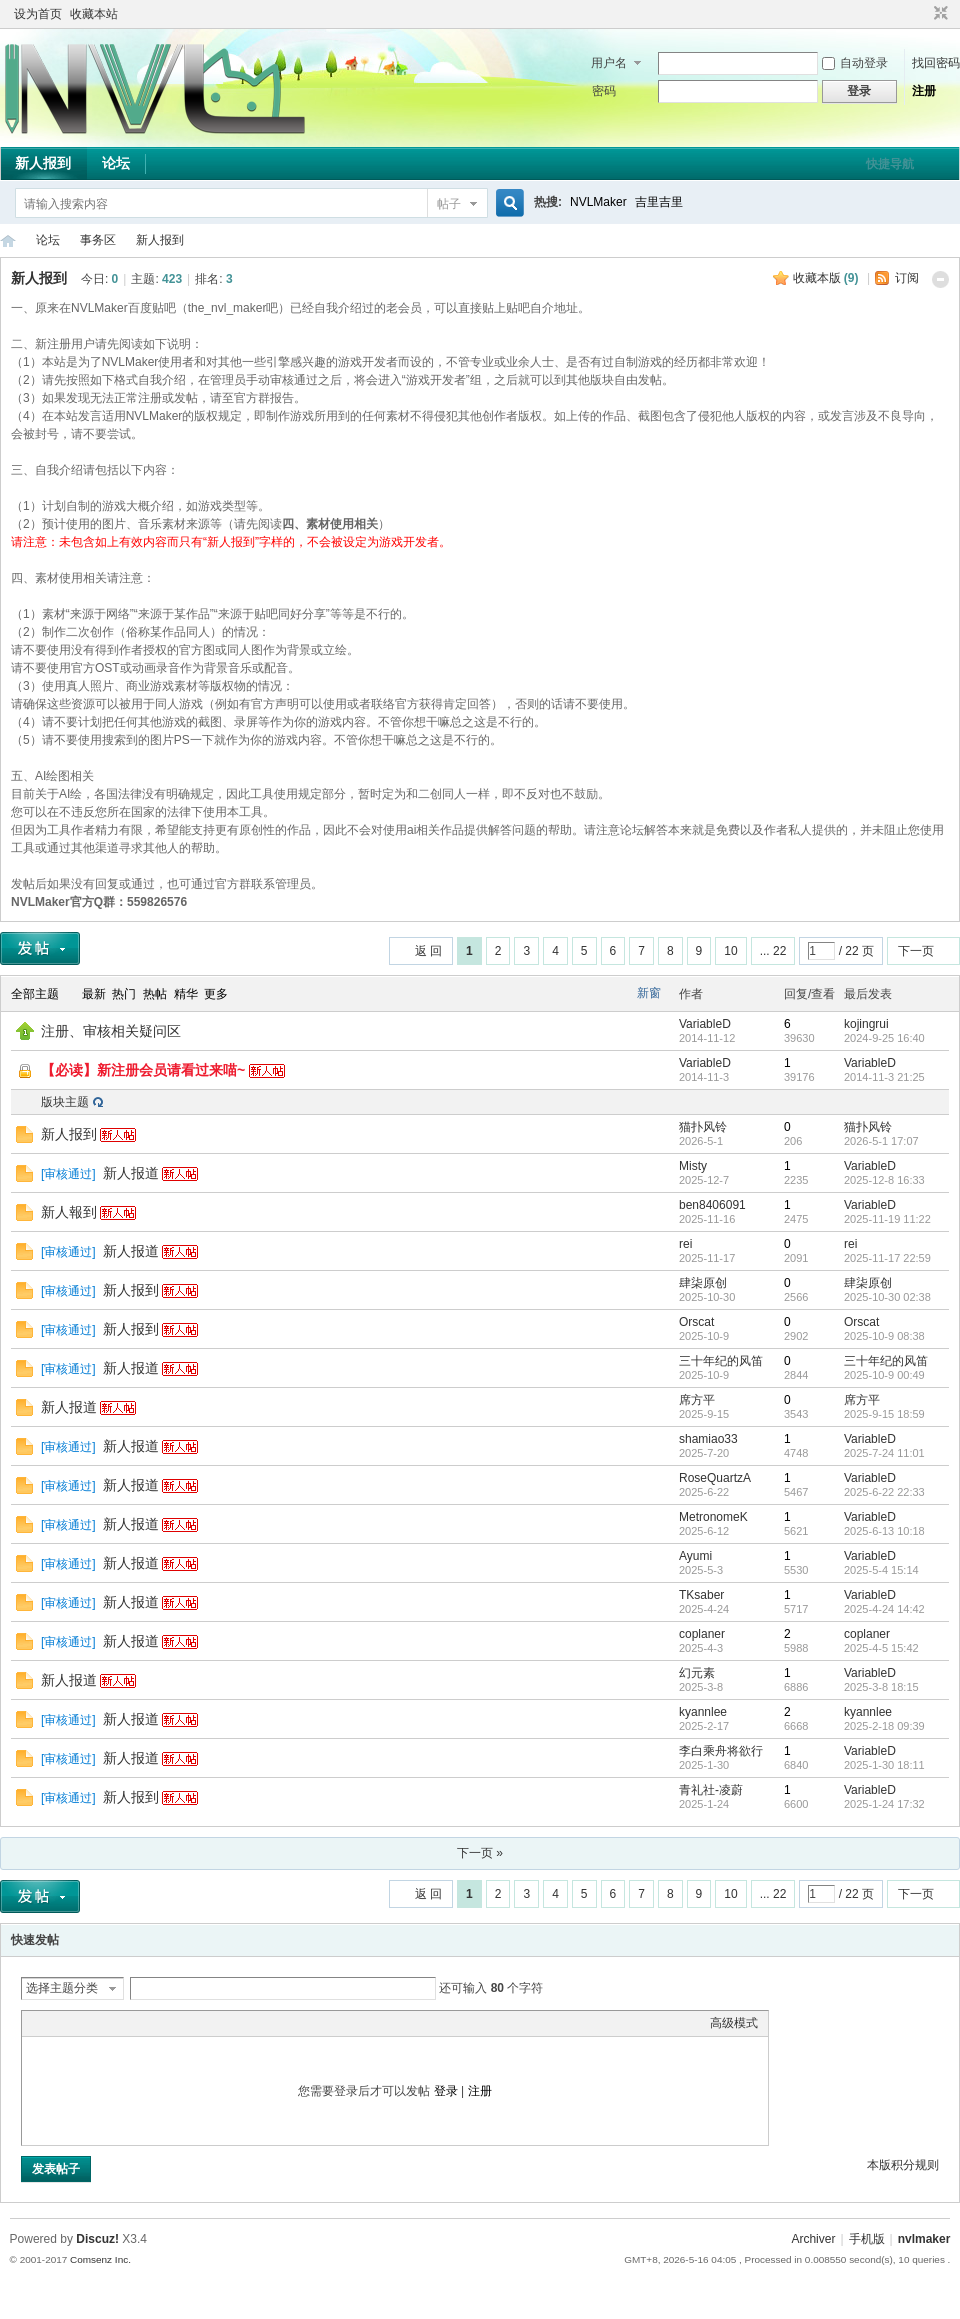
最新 (94, 994)
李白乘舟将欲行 (721, 1751)
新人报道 (131, 1173)
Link (107, 2023)
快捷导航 (890, 164)
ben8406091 (712, 1205)
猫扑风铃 (703, 1127)
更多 (216, 994)
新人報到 (69, 1212)
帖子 (449, 204)
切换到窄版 (938, 14)
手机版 (867, 2239)
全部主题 (35, 994)
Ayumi (695, 1556)
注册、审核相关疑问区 (111, 1031)
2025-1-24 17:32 (884, 1804)
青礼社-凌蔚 (711, 1790)
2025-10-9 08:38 (884, 1336)
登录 (446, 2091)
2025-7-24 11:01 (884, 1453)
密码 (604, 91)
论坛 (116, 163)
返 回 (428, 951)
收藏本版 (826, 278)
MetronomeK (713, 1517)
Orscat (696, 1322)
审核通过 (68, 1174)
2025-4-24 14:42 (884, 1609)
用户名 (609, 63)
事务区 (98, 240)
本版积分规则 (903, 2165)
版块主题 (65, 1102)
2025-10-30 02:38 (887, 1297)
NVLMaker (598, 202)
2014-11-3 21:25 (884, 1077)
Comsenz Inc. (100, 2259)
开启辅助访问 (922, 14)
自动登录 (855, 63)
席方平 (697, 1400)
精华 (186, 994)
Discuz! (97, 2239)
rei (685, 1244)
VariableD (705, 1024)
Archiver (813, 2239)
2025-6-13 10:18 (884, 1531)
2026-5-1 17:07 (881, 1141)
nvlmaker (924, 2239)
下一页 (916, 951)
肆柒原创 (703, 1283)
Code (157, 2023)
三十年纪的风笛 (721, 1361)
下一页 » (480, 1853)
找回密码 (936, 63)
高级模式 (734, 2023)
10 (730, 951)
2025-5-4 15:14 (881, 1570)
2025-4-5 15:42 (881, 1648)
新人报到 (43, 163)
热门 (124, 994)
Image (82, 2023)
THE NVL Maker (8, 240)
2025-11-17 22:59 (887, 1258)
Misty (693, 1166)
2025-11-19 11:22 (887, 1219)
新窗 (649, 993)
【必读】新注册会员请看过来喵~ (143, 1070)
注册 (924, 91)
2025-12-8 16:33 (884, 1180)
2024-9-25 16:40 (884, 1038)
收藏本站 (94, 14)
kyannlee (703, 1712)
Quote (132, 2023)
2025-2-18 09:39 (884, 1726)
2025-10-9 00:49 (884, 1375)
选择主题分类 (62, 1988)
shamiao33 (708, 1439)
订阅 (907, 278)
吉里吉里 (659, 202)
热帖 (155, 994)
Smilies (182, 2023)
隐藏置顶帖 (650, 1032)
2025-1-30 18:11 (884, 1765)
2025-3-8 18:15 (881, 1687)
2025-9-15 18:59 (884, 1414)
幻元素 (697, 1673)
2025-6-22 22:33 (884, 1492)
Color (57, 2023)
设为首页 (38, 14)
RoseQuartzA (715, 1478)
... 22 (773, 951)
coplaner (702, 1634)
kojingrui (866, 1024)
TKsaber (701, 1595)
